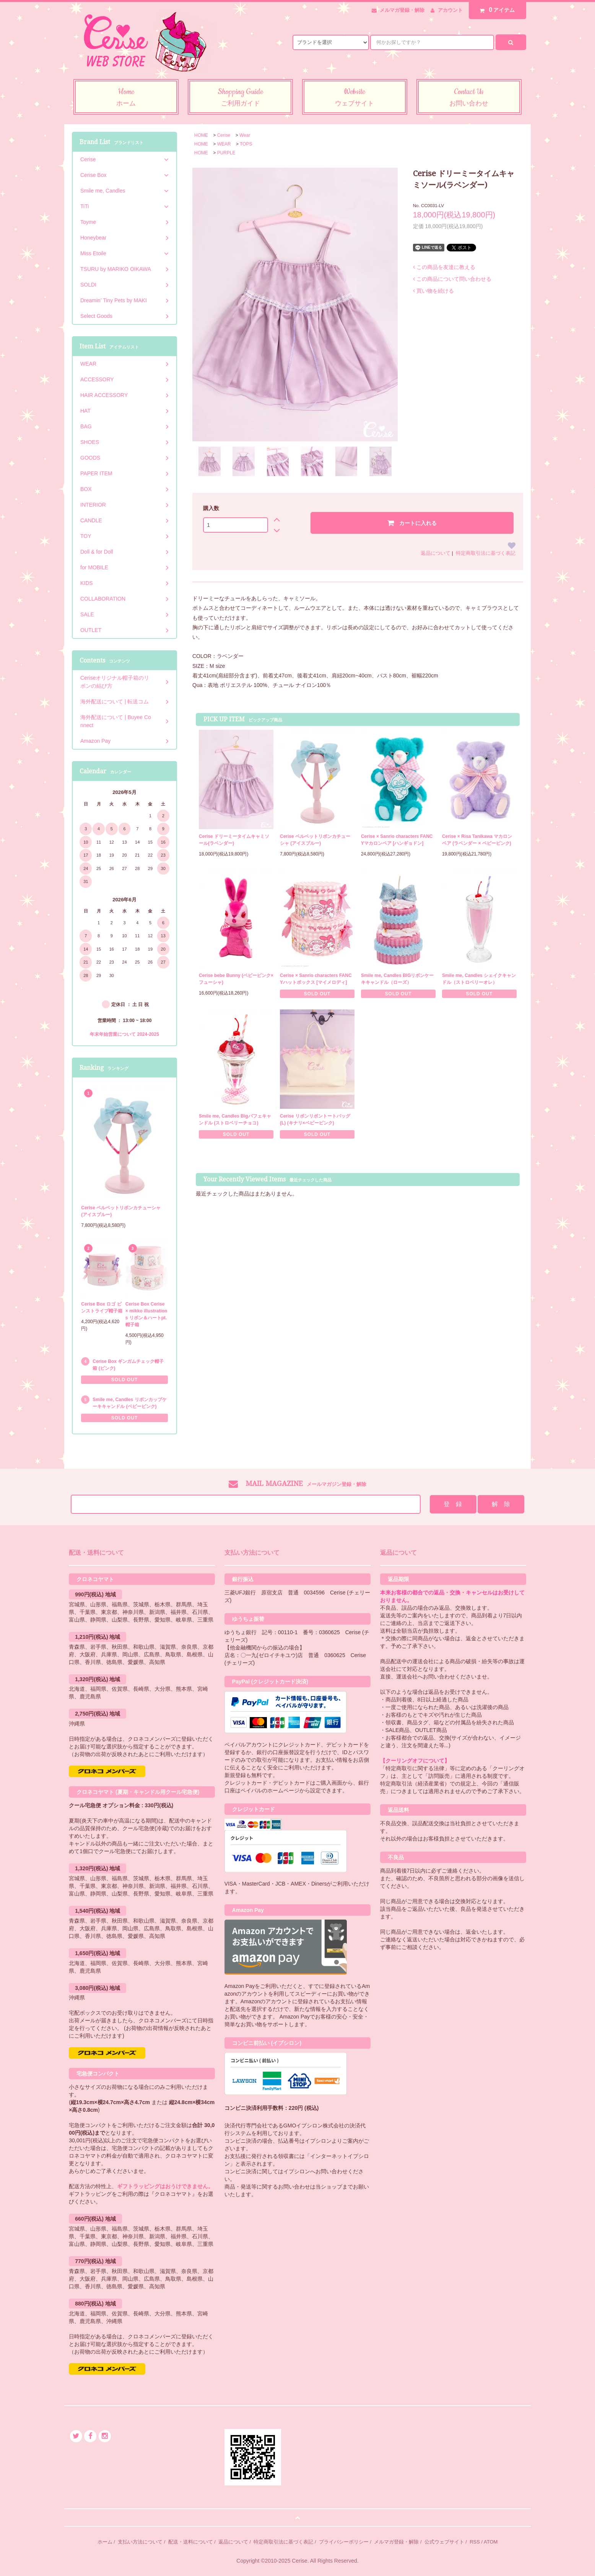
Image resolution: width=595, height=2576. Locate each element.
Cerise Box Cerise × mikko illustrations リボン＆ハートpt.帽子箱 (146, 1314)
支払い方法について (140, 2542)
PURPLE (226, 153)
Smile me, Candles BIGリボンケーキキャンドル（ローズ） (397, 979)
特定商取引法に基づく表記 (485, 553)
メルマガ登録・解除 (402, 10)
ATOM (490, 2542)
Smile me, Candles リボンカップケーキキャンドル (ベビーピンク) (129, 1403)
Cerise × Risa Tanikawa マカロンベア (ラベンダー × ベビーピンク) (477, 840)
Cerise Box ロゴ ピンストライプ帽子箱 (101, 1307)
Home (126, 98)
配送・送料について (190, 2542)
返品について (435, 553)
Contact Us (469, 98)
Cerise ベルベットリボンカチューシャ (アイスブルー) (315, 840)
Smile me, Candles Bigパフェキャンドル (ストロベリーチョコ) (235, 1119)
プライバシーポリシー (344, 2542)
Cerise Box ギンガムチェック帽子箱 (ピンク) (128, 1365)
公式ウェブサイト (444, 2542)
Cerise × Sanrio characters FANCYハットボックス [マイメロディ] (316, 979)
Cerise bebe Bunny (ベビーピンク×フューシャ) (236, 979)
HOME (201, 135)
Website (354, 98)
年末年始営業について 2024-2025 (124, 1034)
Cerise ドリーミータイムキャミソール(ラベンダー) (234, 840)
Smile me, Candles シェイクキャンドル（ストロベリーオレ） (479, 979)
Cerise (224, 135)
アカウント (450, 10)
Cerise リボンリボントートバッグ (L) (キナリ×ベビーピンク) (315, 1119)
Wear (244, 135)
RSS (475, 2542)
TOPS (246, 144)
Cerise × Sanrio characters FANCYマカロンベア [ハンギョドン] (397, 840)
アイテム (495, 9)
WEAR (224, 144)
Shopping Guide (240, 98)
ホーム (105, 2542)
